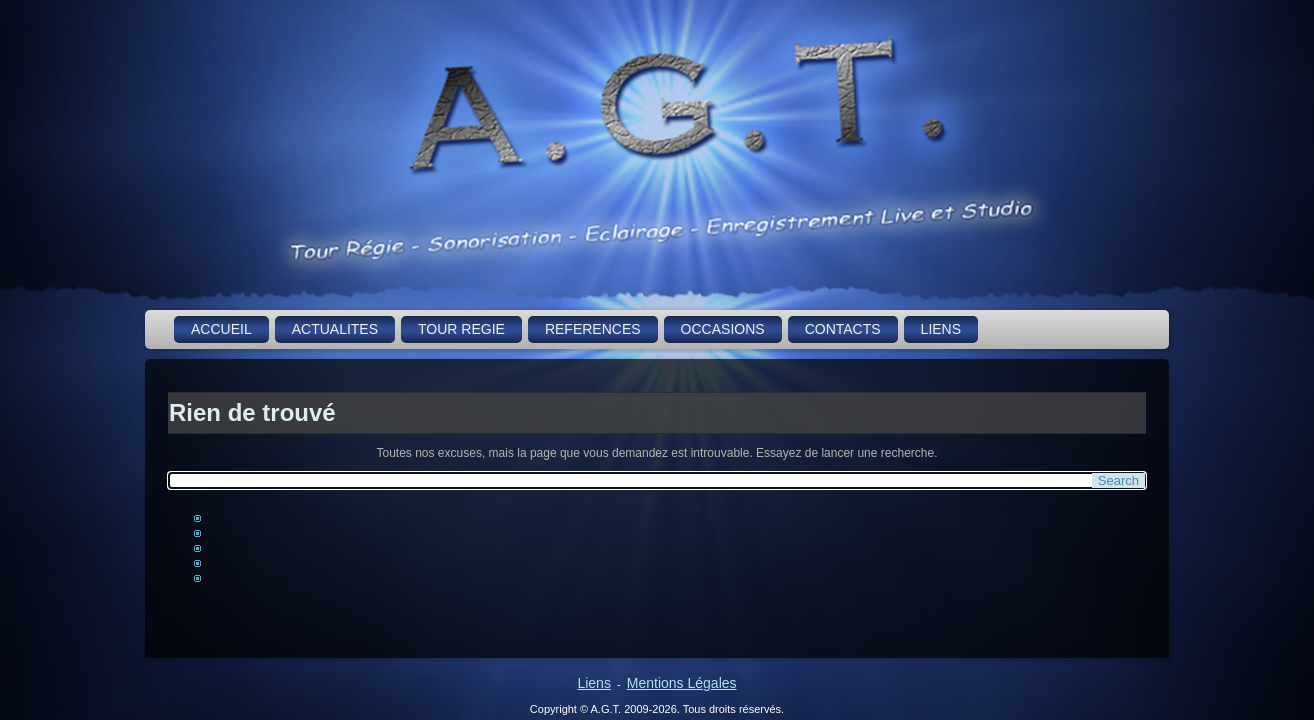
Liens (593, 683)
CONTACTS (843, 329)
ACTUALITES (335, 329)
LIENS (941, 329)
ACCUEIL (221, 329)
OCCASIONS (723, 329)
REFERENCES (593, 329)
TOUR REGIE (461, 329)
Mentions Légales (682, 683)
